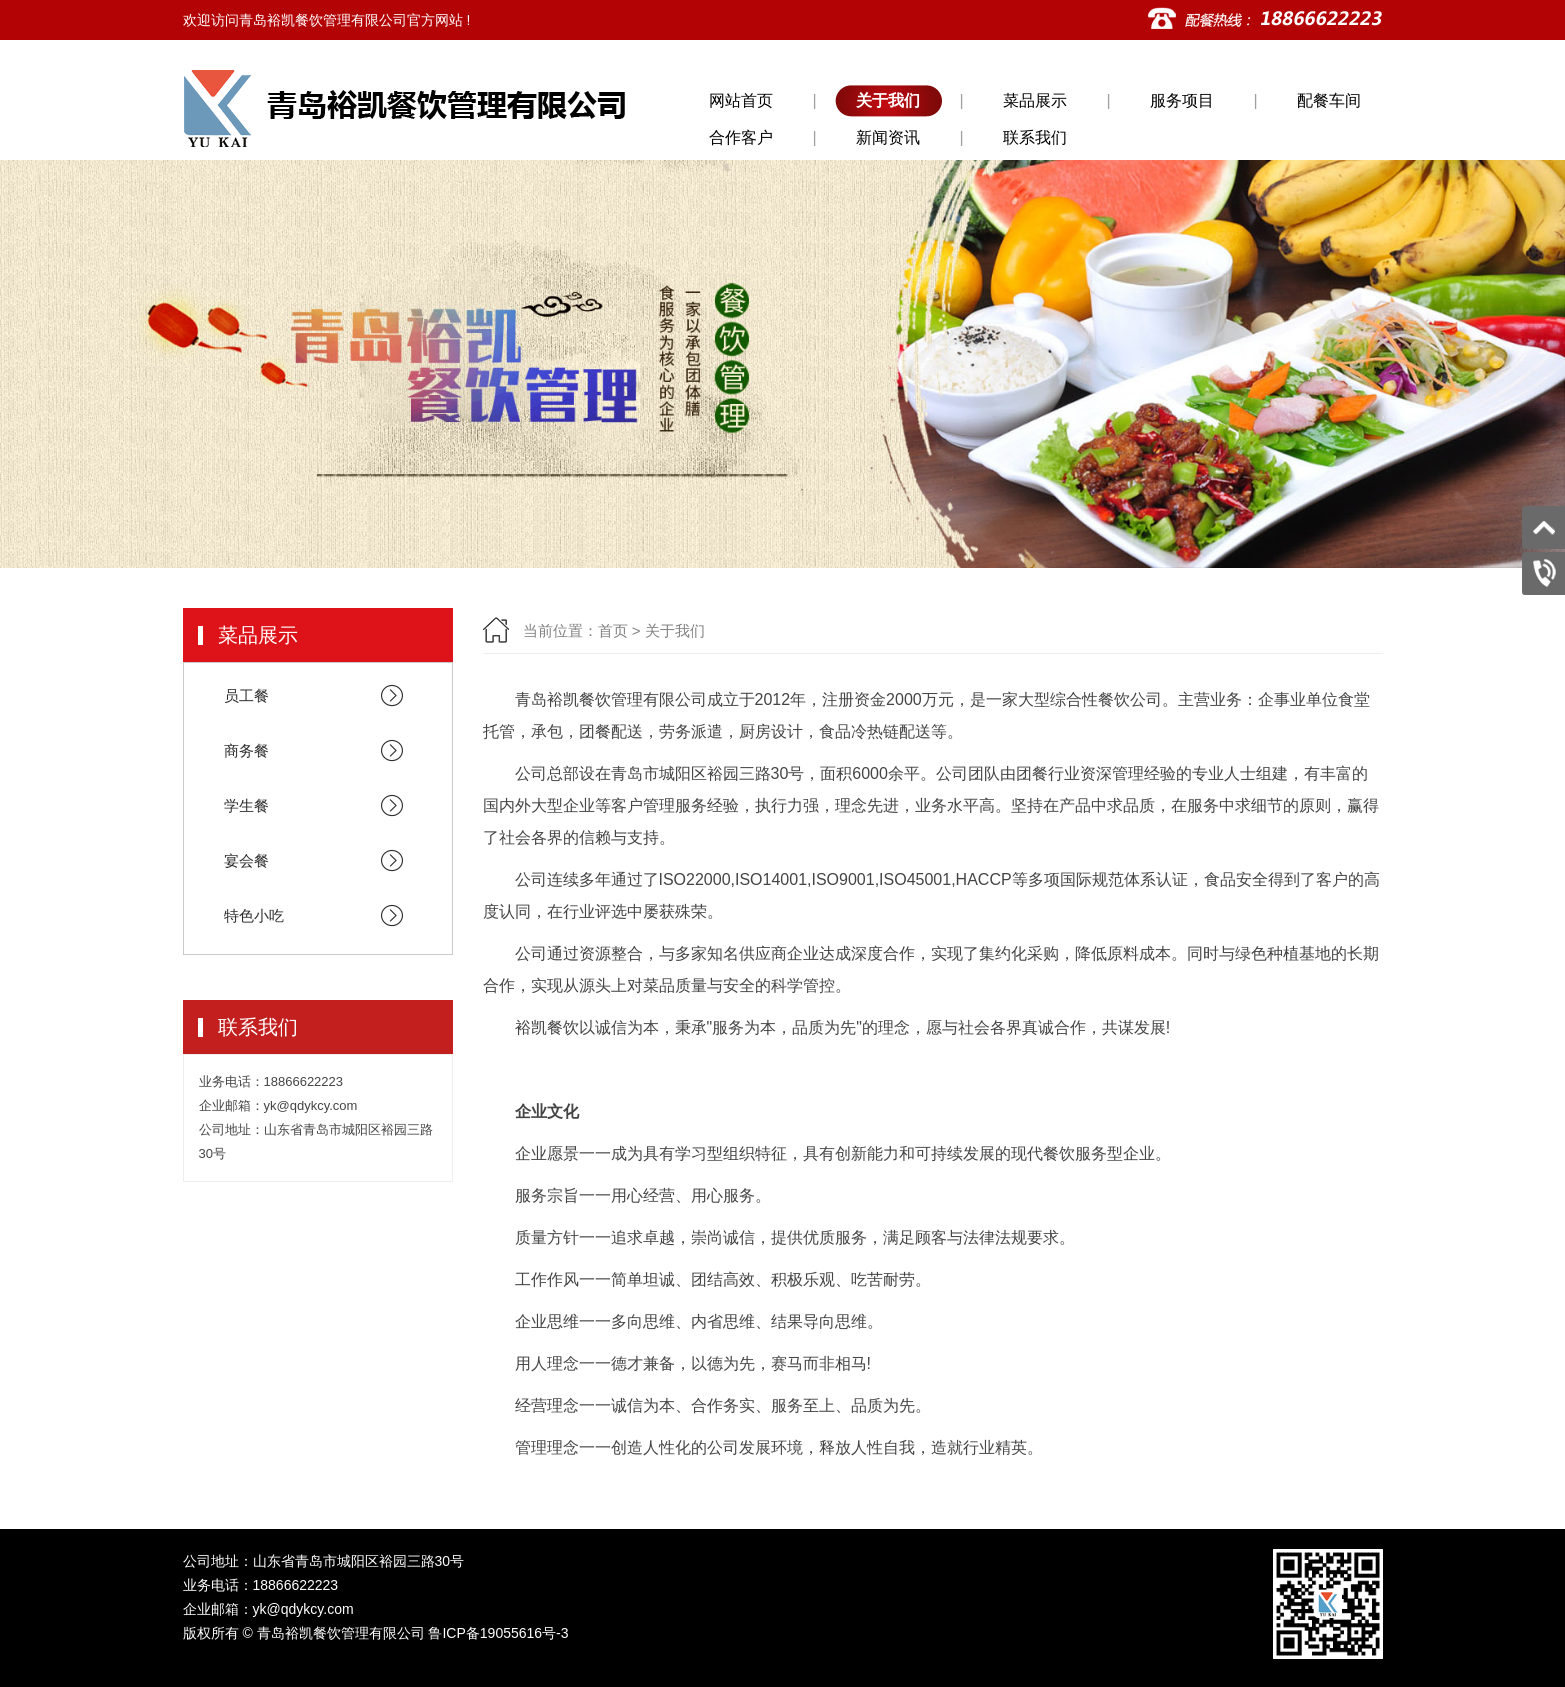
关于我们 (888, 100)
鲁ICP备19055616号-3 (498, 1633)
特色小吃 (320, 916)
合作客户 (741, 137)
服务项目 (1182, 100)
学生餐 (320, 806)
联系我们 (1035, 137)
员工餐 (320, 696)
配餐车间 (1329, 100)
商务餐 (320, 751)
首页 (613, 630)
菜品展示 (1035, 100)
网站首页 (741, 100)
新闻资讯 (888, 137)
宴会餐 (320, 861)
